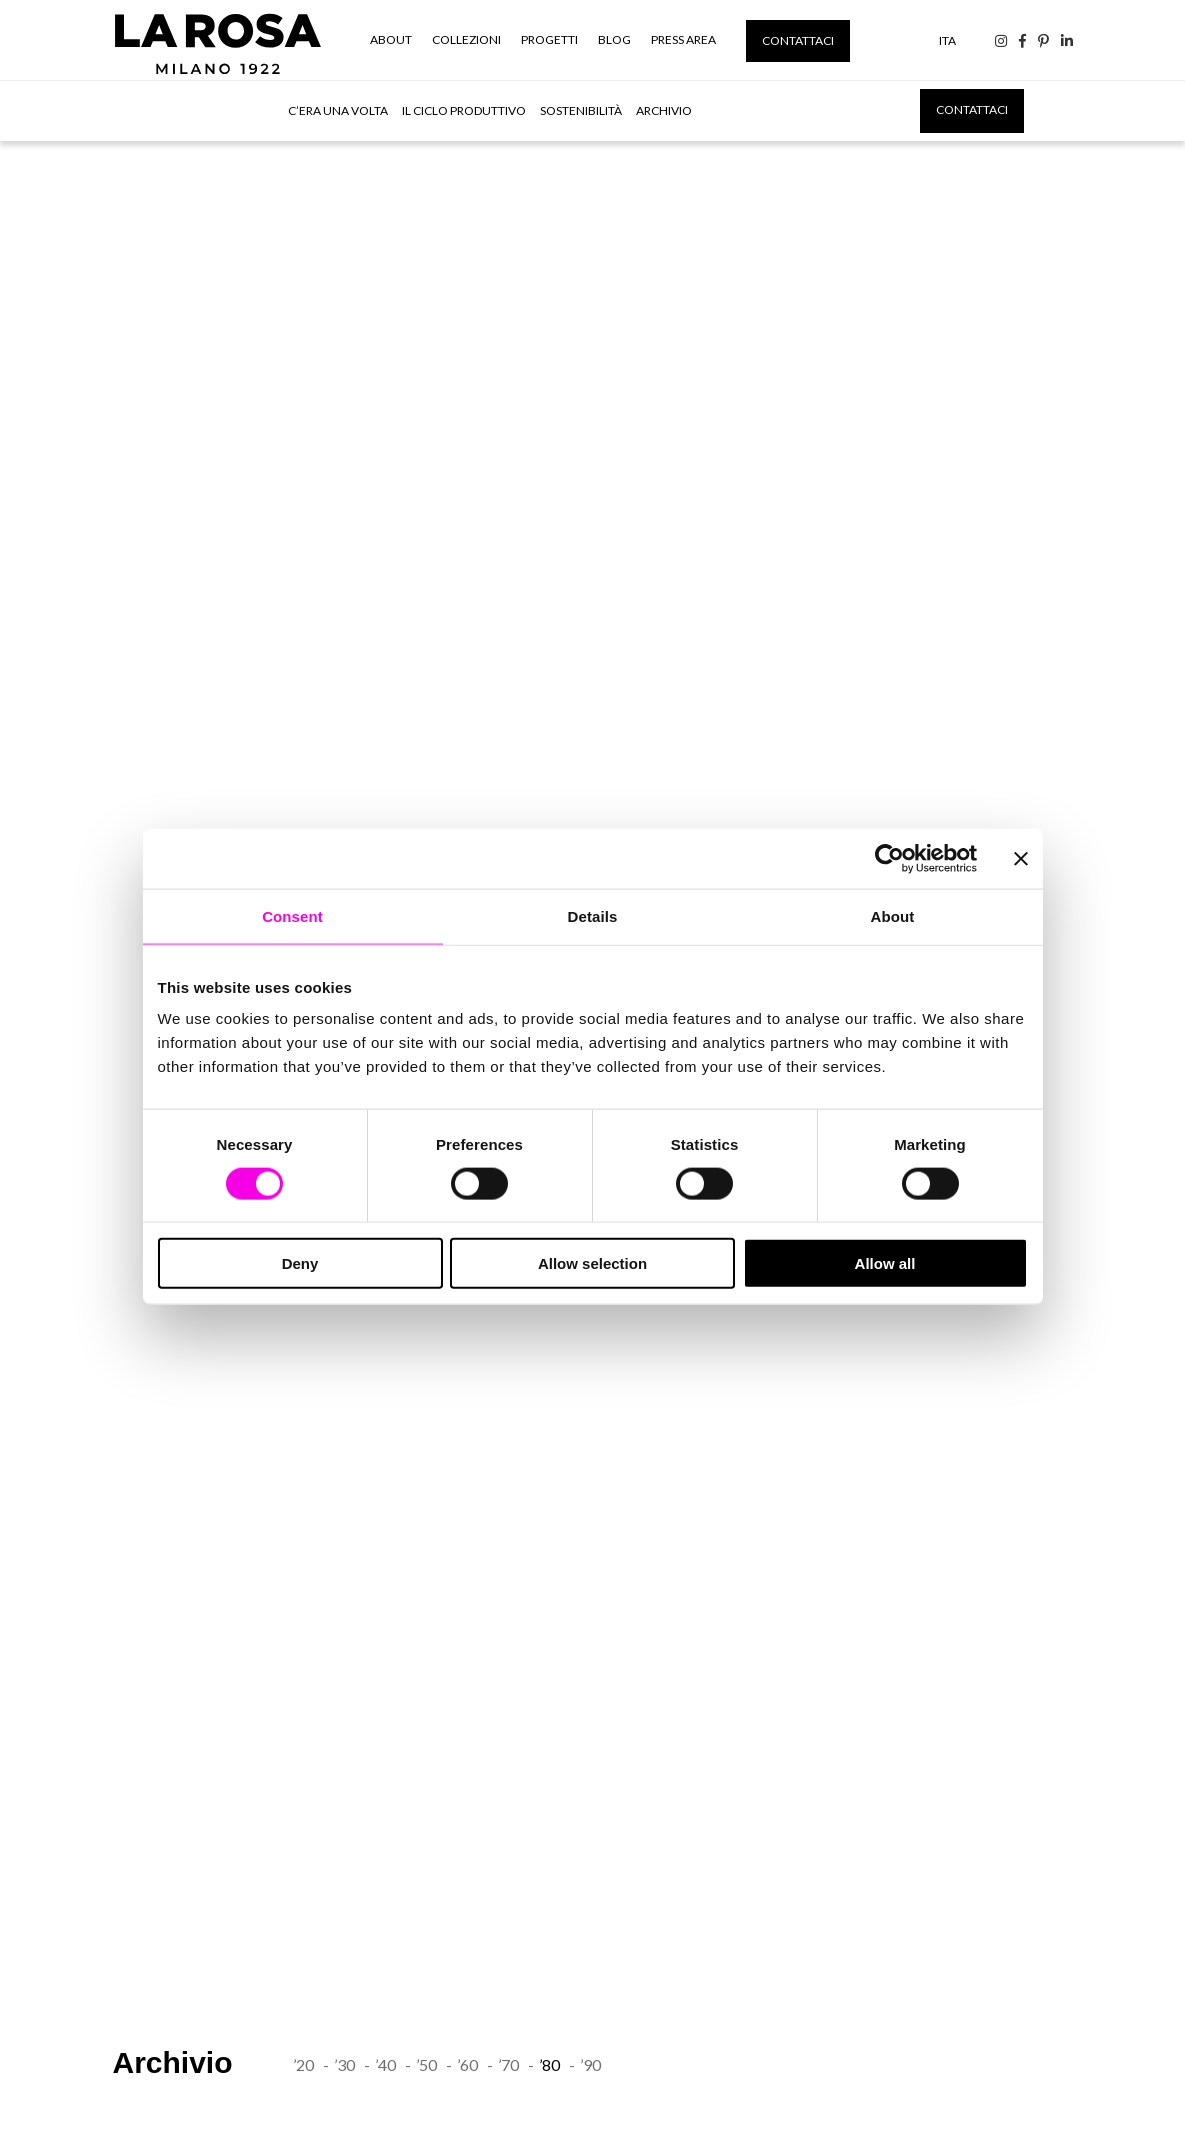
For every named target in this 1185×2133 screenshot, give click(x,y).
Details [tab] (593, 915)
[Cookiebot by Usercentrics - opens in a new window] (889, 858)
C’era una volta (338, 110)
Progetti (549, 39)
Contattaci (798, 40)
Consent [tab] (292, 915)
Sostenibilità (581, 110)
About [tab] (893, 915)
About (391, 39)
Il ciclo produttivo (464, 110)
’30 (344, 2065)
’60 (467, 2065)
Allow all (885, 1263)
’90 (590, 2065)
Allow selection (592, 1263)
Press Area (683, 39)
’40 (385, 2065)
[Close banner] (1021, 858)
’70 (508, 2065)
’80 (549, 2065)
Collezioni (466, 39)
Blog (614, 39)
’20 (303, 2065)
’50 (426, 2065)
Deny (300, 1263)
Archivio (664, 110)
